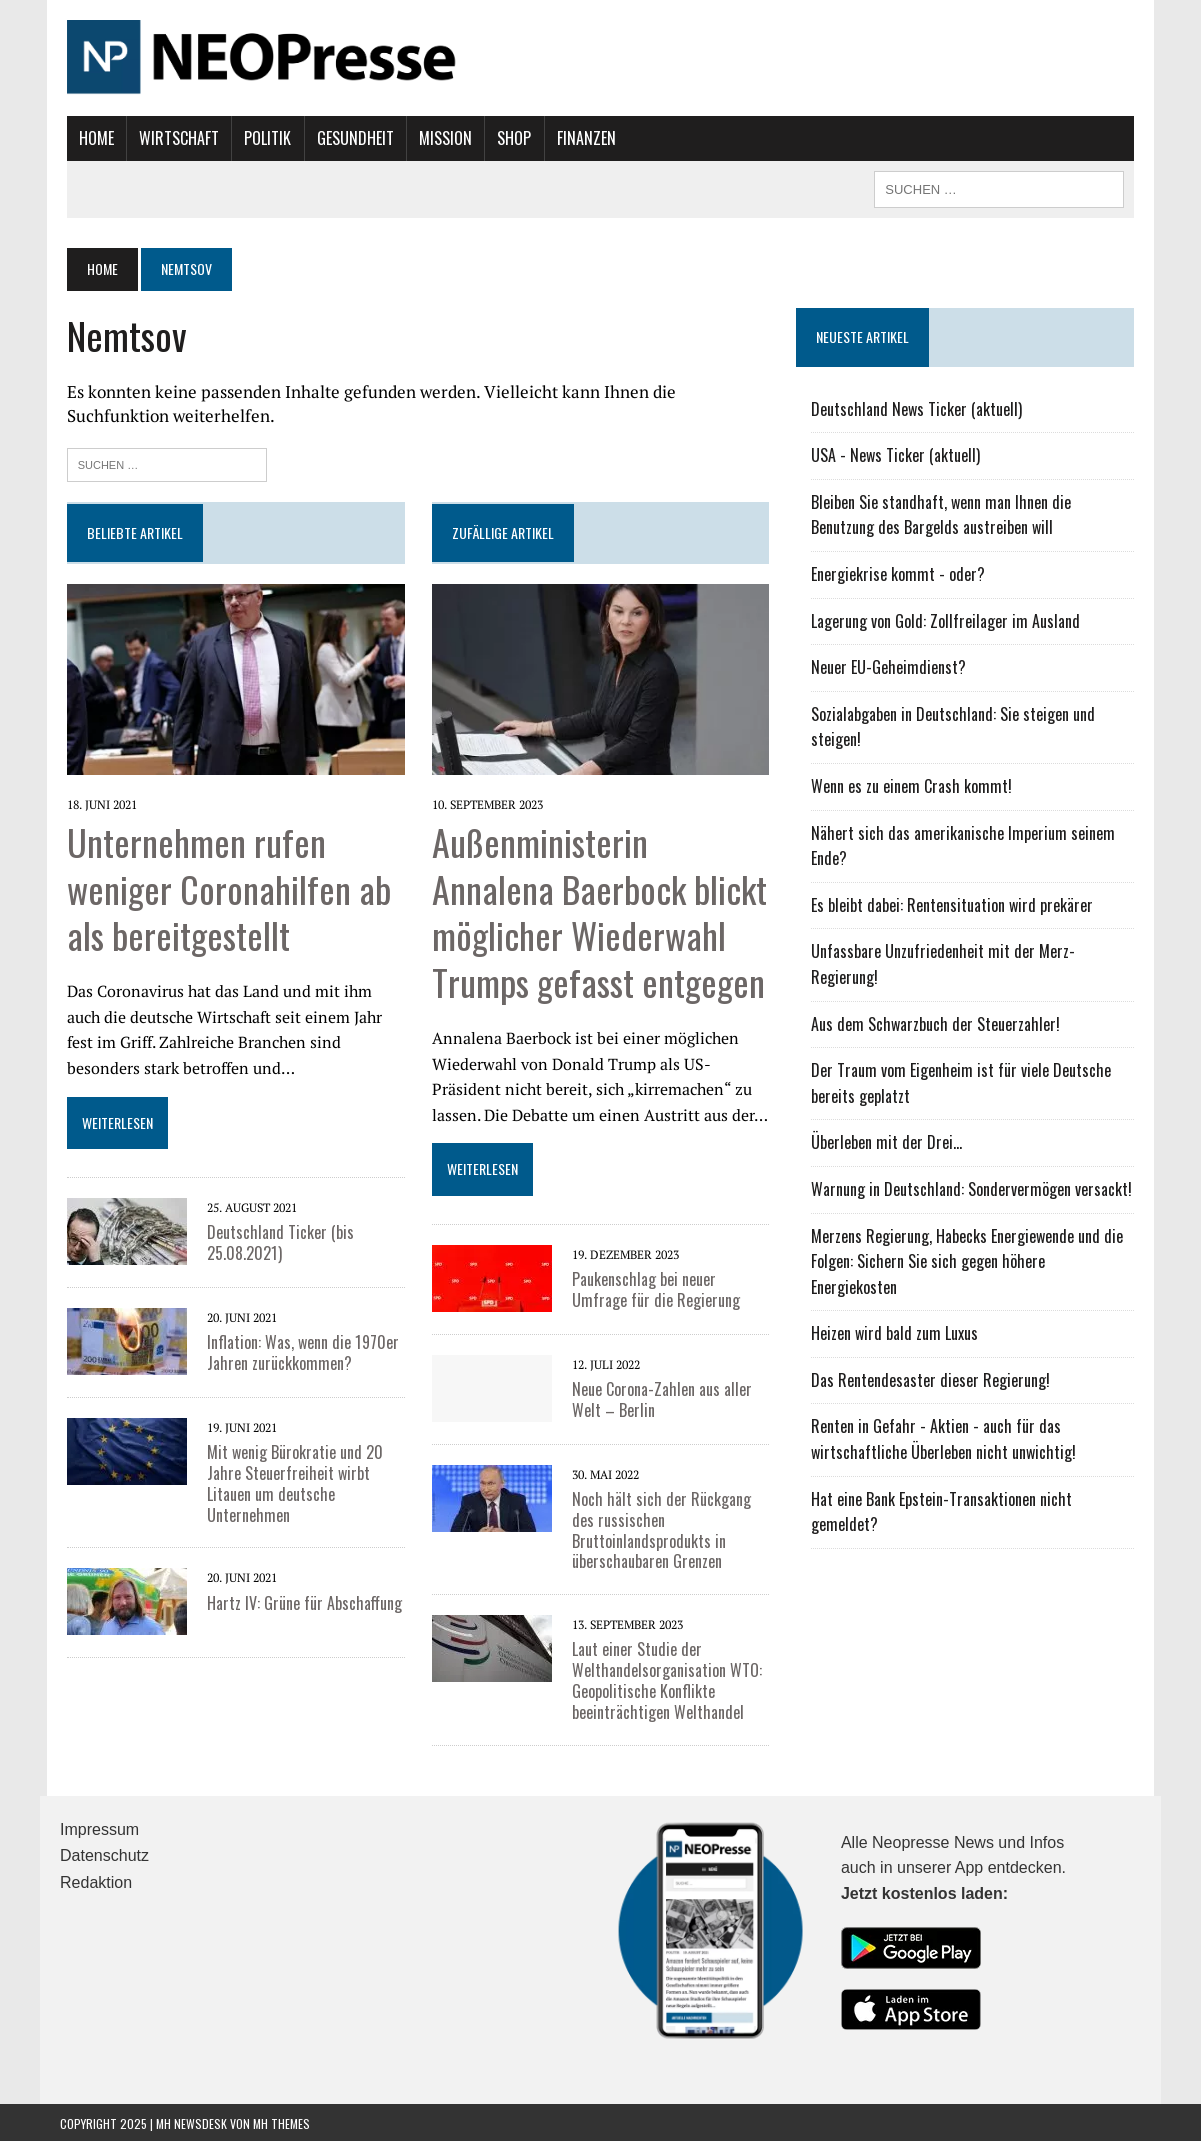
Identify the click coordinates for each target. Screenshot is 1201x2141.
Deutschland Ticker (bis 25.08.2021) (273, 1240)
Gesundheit (348, 138)
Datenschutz (104, 1853)
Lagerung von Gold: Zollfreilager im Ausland (948, 621)
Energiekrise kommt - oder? (901, 574)
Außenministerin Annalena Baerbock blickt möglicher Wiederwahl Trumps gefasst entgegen (597, 909)
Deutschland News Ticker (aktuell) (919, 409)
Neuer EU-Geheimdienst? (891, 667)
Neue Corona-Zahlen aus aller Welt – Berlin (660, 1397)
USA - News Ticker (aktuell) (898, 455)
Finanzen (579, 138)
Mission (438, 138)
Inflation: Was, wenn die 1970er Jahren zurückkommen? (296, 1350)
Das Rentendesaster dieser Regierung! (933, 1354)
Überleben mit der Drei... (889, 1142)
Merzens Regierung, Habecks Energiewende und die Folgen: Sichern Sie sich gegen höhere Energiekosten (976, 1249)
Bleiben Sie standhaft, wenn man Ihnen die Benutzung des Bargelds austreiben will (977, 515)
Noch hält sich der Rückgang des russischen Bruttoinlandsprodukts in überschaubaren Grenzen (659, 1528)
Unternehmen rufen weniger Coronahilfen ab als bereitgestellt (222, 886)
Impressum (99, 1827)
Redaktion (96, 1880)
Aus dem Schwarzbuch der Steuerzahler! (938, 1024)
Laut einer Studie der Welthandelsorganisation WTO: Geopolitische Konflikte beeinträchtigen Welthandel (665, 1678)
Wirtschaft (173, 138)
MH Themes (281, 2121)
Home (89, 138)
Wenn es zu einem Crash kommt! (914, 786)
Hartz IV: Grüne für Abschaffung (297, 1601)
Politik (261, 138)
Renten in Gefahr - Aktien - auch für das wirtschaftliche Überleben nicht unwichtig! (946, 1414)
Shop (508, 138)
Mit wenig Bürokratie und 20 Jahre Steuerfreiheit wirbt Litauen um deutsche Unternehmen (288, 1481)
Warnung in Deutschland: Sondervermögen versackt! (974, 1189)
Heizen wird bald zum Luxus (897, 1308)
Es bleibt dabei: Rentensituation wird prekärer (955, 905)
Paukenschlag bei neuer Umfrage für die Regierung (654, 1287)
